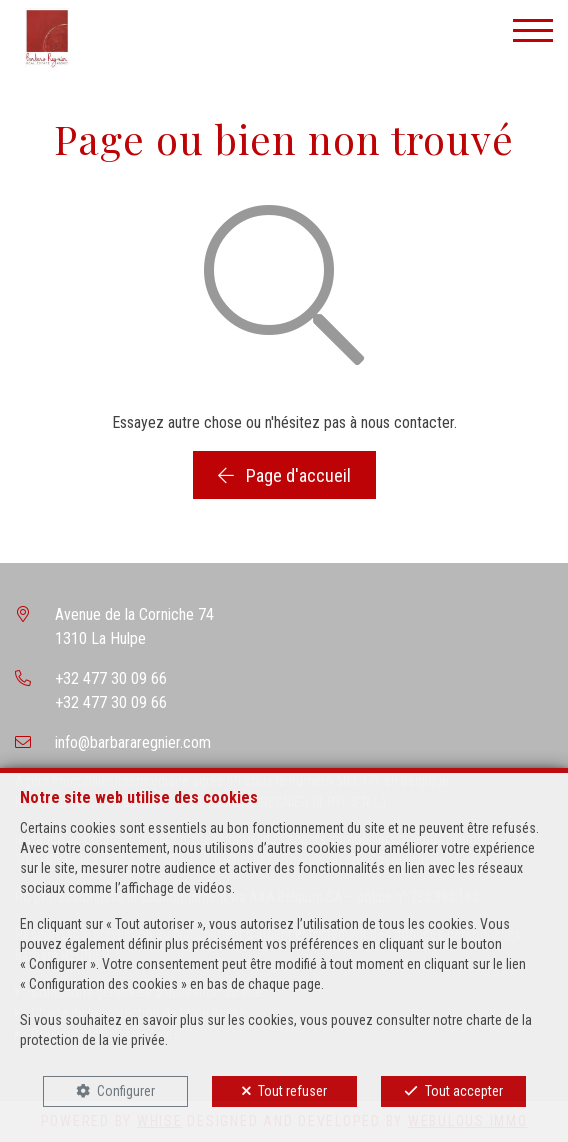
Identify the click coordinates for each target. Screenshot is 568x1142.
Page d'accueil (284, 475)
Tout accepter (464, 1091)
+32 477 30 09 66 (111, 678)
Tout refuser (292, 1091)
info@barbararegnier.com (133, 742)
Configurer (126, 1091)
